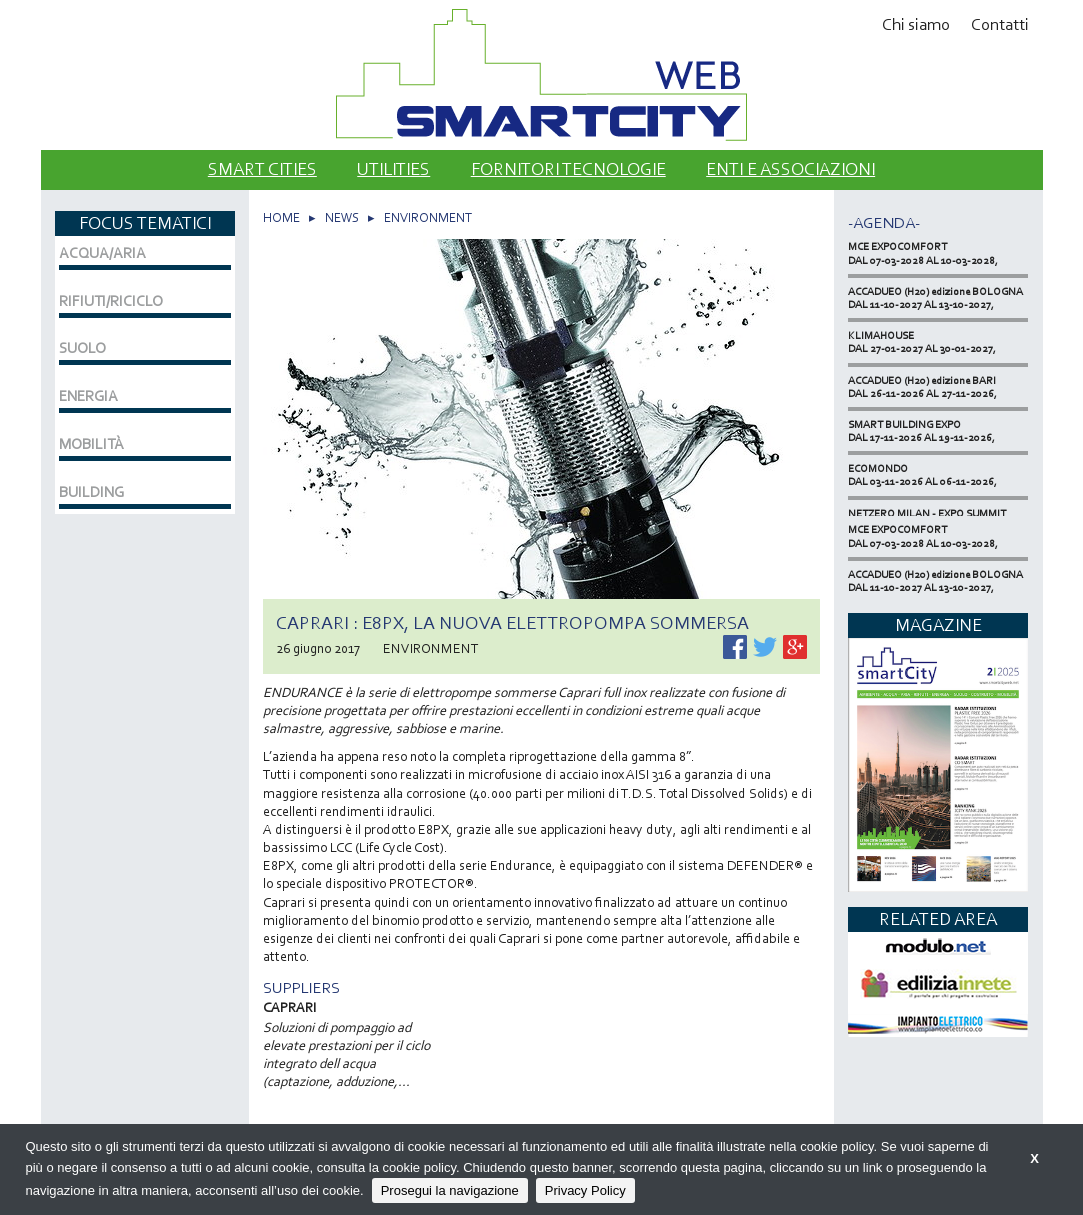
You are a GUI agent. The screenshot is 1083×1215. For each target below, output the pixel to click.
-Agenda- (884, 222)
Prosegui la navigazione (450, 1190)
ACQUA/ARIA (102, 253)
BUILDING (91, 492)
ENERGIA (88, 396)
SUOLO (82, 348)
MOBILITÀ (91, 444)
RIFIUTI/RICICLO (111, 301)
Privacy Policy (585, 1190)
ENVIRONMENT (428, 217)
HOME (281, 217)
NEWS (342, 217)
